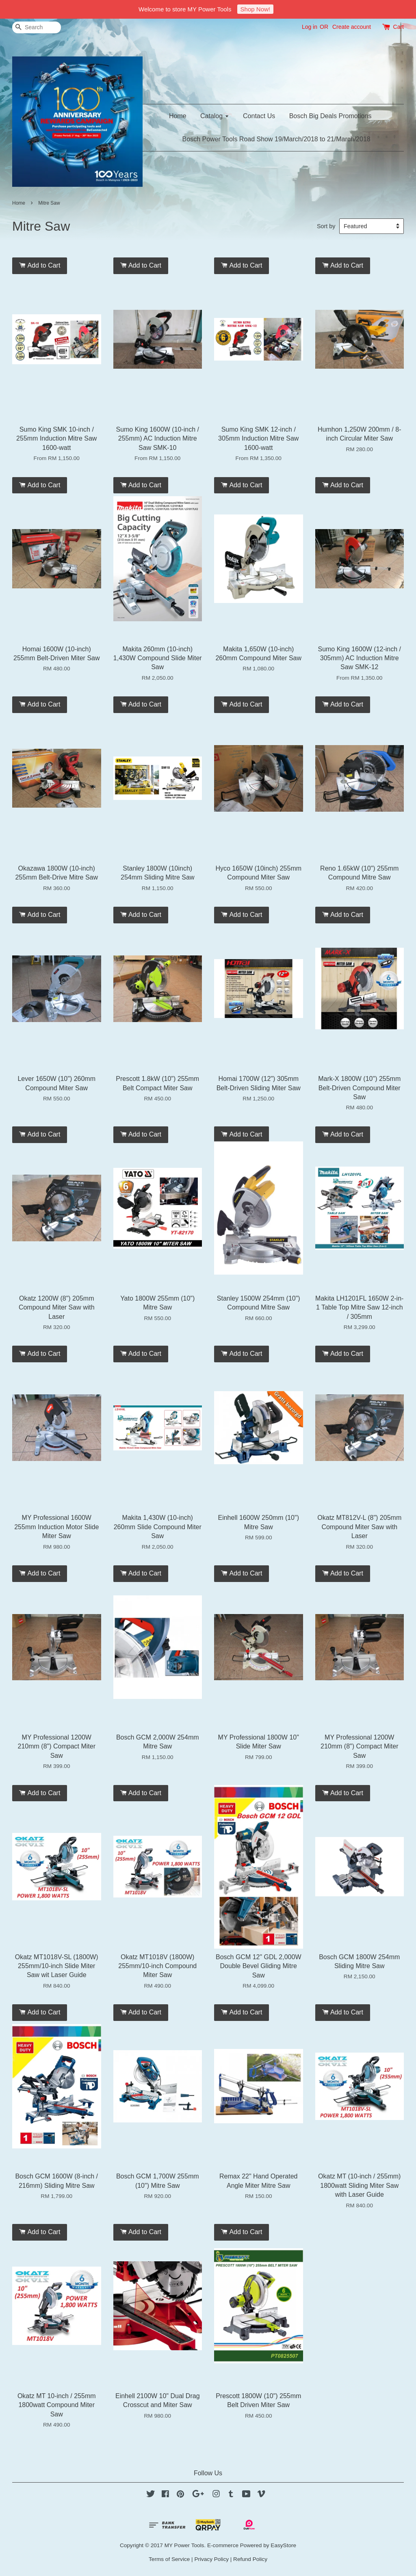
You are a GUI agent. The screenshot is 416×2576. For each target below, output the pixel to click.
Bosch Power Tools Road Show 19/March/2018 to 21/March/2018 (276, 139)
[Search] (36, 27)
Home (177, 115)
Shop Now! (255, 9)
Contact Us (259, 115)
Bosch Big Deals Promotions (330, 115)
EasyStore (283, 2545)
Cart (398, 27)
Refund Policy (250, 2559)
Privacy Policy (211, 2559)
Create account (351, 27)
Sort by (326, 226)
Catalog (214, 115)
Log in (309, 27)
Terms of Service (169, 2559)
